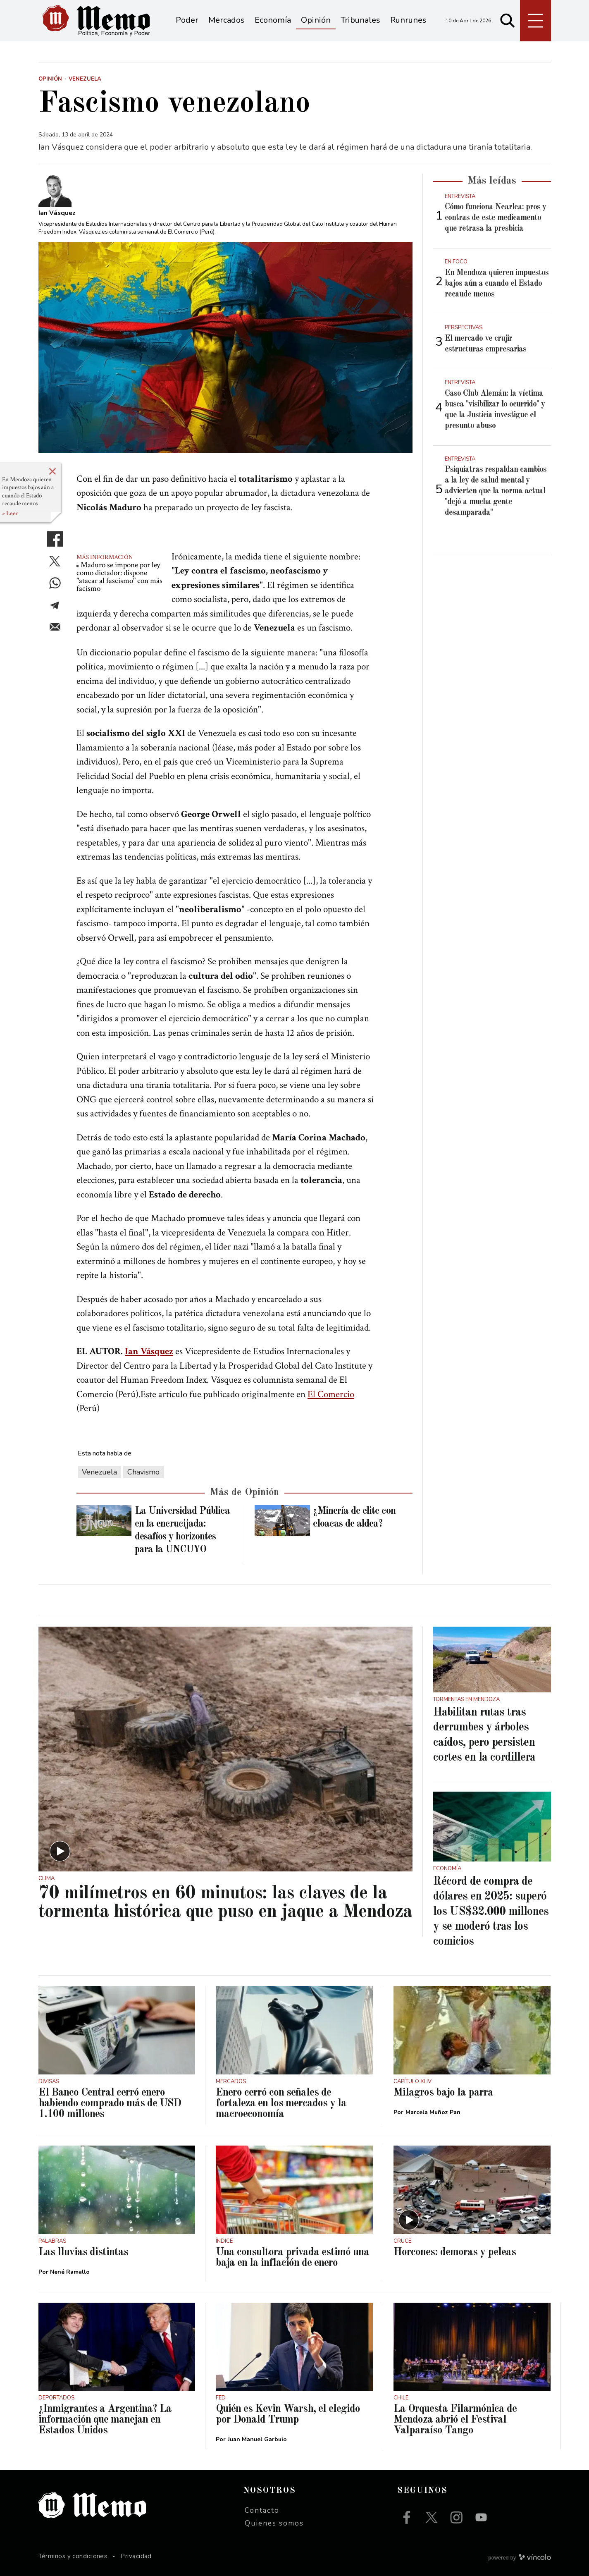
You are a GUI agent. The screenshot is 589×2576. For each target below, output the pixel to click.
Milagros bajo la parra (443, 2092)
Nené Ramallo (70, 2272)
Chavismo (143, 1472)
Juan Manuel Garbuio (257, 2439)
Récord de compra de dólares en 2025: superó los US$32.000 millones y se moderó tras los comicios (490, 1912)
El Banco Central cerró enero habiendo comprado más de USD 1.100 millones (109, 2103)
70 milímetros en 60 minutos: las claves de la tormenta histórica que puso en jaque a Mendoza (225, 1902)
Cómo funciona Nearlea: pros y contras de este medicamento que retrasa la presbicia (495, 218)
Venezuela (99, 1472)
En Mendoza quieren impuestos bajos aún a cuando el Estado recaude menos (28, 492)
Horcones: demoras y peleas (454, 2252)
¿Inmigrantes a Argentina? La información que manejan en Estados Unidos (105, 2420)
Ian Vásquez (149, 1351)
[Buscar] (507, 20)
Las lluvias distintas (83, 2252)
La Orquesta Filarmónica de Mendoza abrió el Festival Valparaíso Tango (455, 2420)
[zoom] (225, 347)
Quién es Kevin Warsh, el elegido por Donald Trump (288, 2414)
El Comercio (331, 1394)
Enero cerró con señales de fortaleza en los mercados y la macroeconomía (281, 2103)
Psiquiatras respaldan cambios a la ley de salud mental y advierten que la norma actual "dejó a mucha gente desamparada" (495, 491)
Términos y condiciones (72, 2556)
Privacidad (136, 2556)
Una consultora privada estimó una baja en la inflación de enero (292, 2257)
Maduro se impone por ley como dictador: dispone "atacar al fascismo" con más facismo (119, 577)
